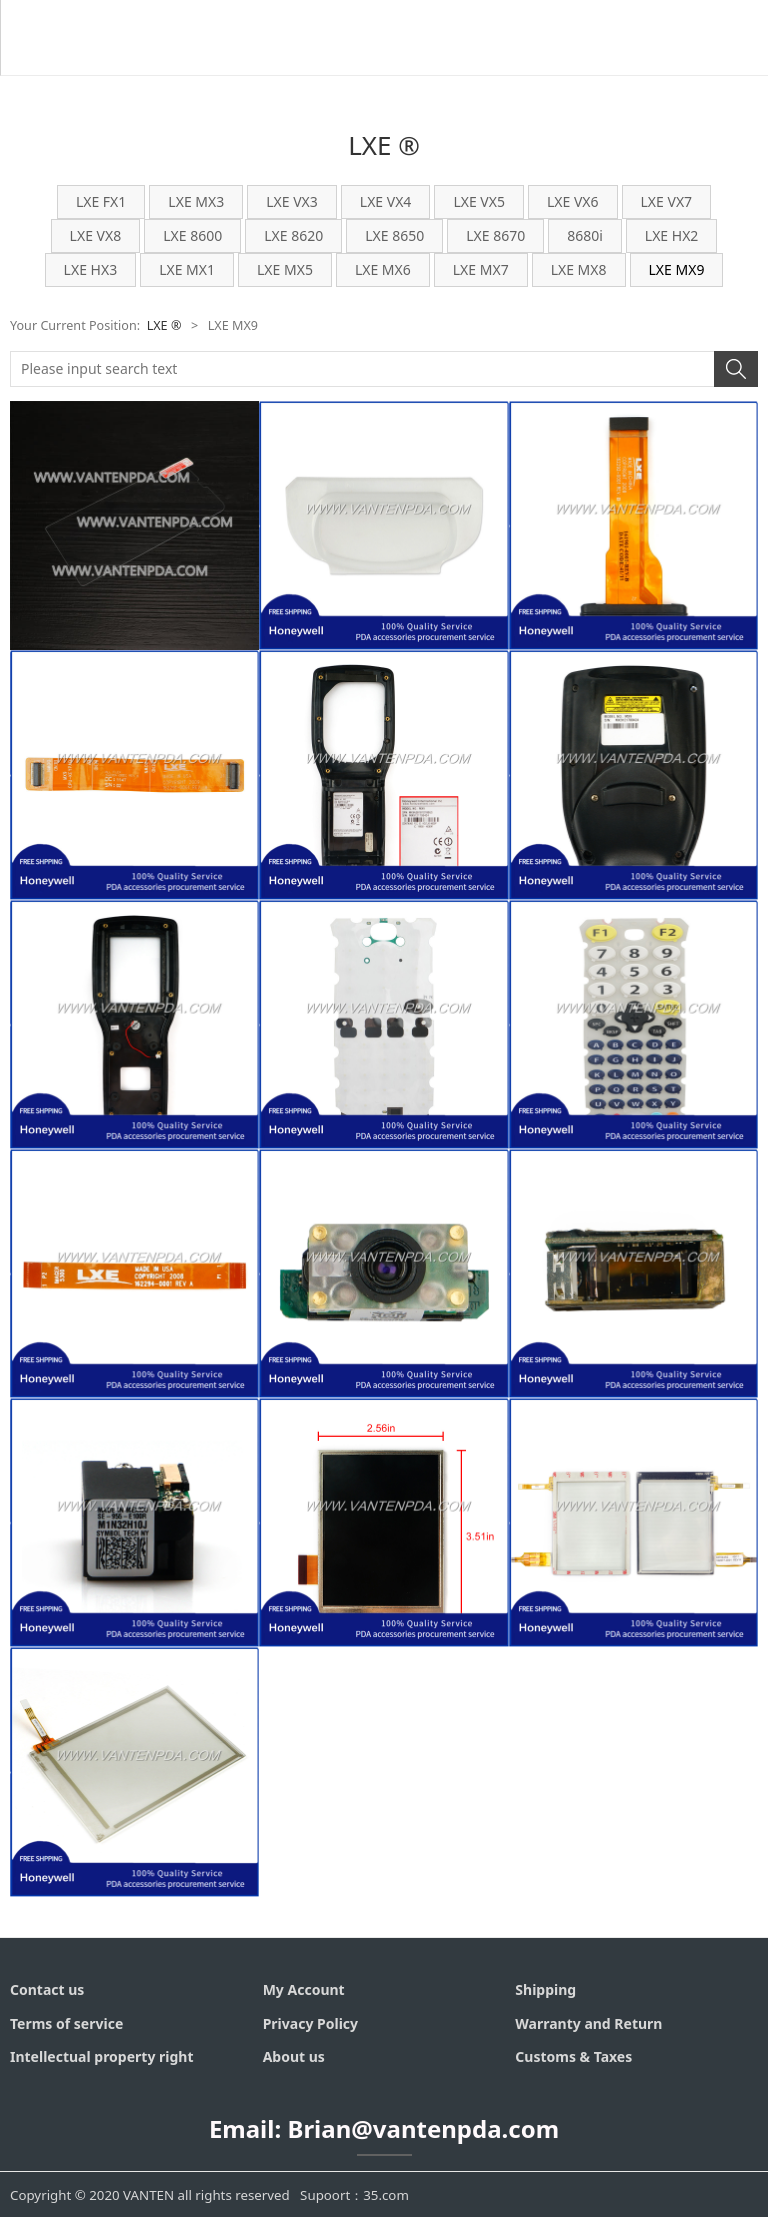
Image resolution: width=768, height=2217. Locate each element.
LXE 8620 (293, 235)
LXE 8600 (192, 235)
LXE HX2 (672, 235)
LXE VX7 (667, 201)
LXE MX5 (285, 269)
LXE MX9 (677, 269)
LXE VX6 (573, 201)
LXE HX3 (91, 269)
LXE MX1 (187, 269)
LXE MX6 (383, 269)
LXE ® (164, 325)
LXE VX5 (479, 201)
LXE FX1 (101, 201)
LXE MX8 (579, 269)
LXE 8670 (495, 235)
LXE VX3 (292, 201)
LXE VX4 (386, 201)
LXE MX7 (481, 269)
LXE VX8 (96, 235)
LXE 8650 (394, 235)
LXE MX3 (196, 201)
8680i (585, 235)
